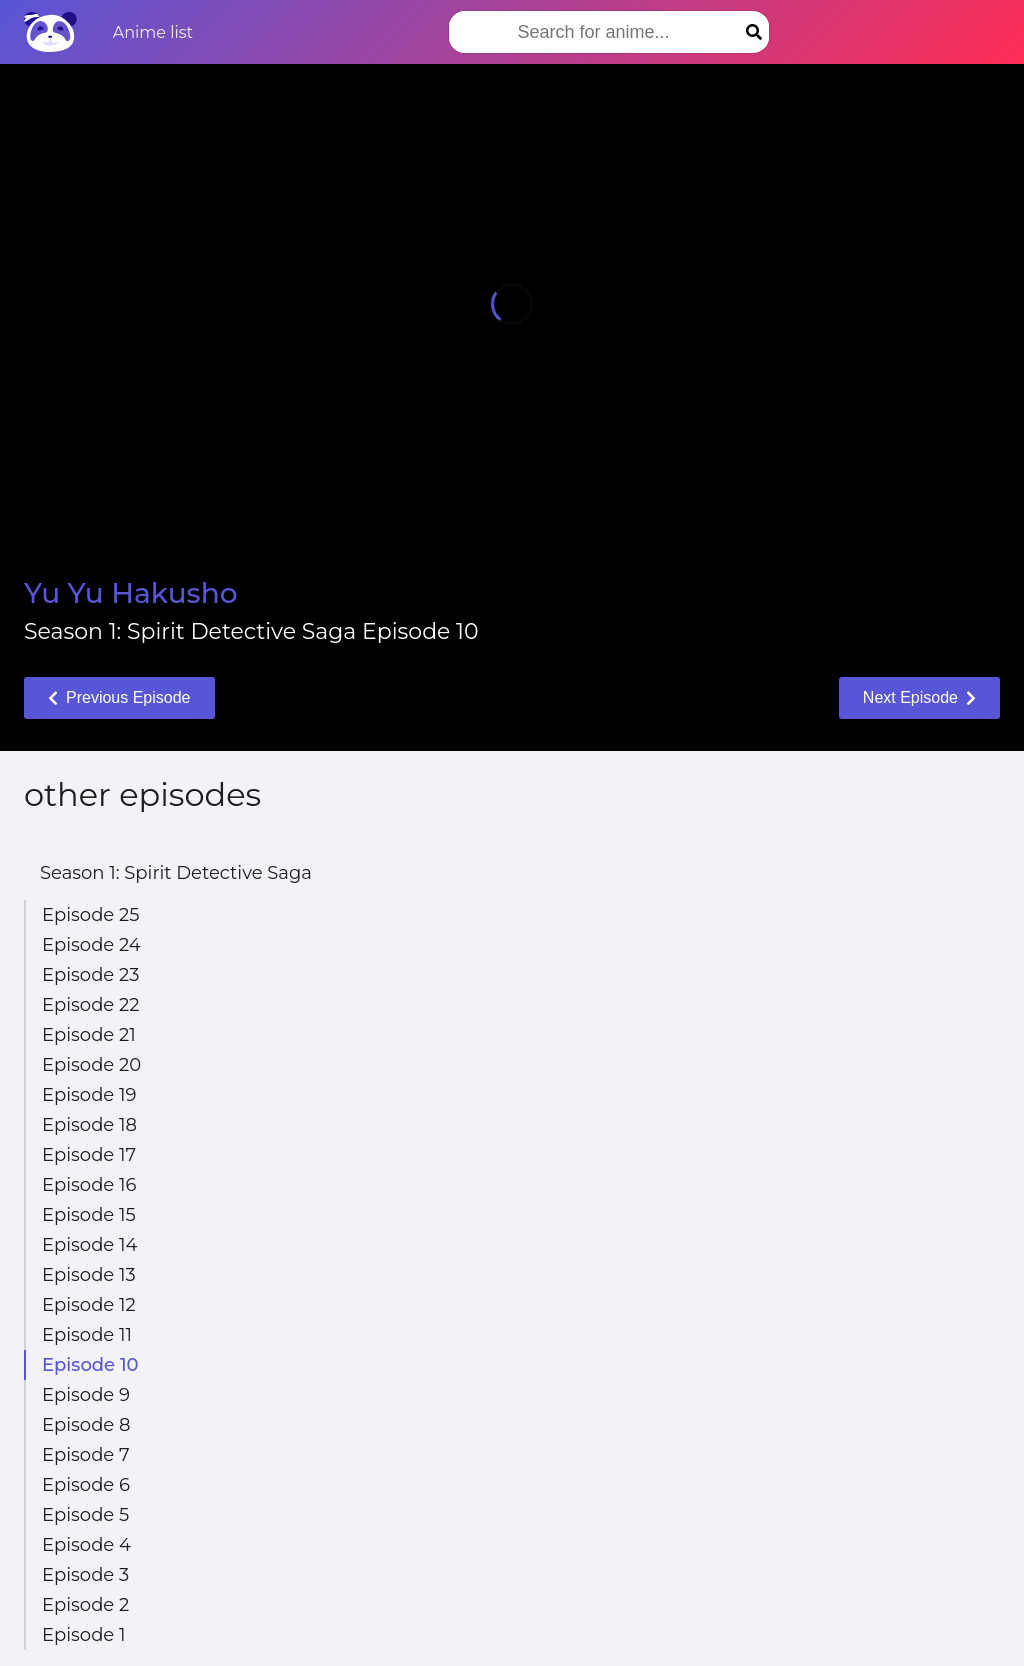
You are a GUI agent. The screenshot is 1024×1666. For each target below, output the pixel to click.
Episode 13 (89, 1275)
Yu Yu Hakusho (131, 593)
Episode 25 (90, 915)
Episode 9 (86, 1395)
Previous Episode (119, 697)
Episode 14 (89, 1245)
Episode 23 (90, 975)
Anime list (153, 32)
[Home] (50, 32)
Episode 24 (91, 945)
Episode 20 (91, 1065)
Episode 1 (83, 1635)
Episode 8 (86, 1425)
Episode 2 (85, 1605)
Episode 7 (86, 1455)
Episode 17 (89, 1155)
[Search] (754, 32)
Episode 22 (90, 1005)
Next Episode (919, 697)
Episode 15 (89, 1215)
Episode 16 (89, 1185)
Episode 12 (89, 1305)
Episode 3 (85, 1575)
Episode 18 (89, 1125)
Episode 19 (89, 1095)
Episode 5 (85, 1515)
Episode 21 (89, 1035)
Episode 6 (86, 1485)
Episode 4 (86, 1545)
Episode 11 (87, 1335)
